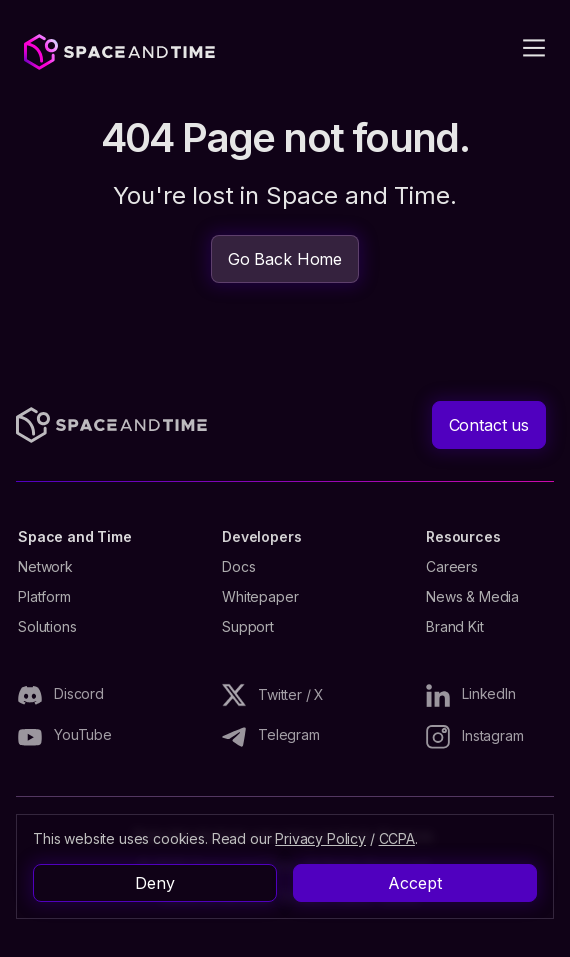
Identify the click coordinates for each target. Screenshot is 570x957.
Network (45, 567)
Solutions (47, 627)
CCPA (397, 838)
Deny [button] (154, 883)
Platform (44, 597)
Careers (452, 567)
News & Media (472, 597)
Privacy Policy (320, 838)
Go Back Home (285, 259)
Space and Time (75, 537)
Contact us (489, 425)
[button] (522, 48)
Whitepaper (260, 597)
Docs (238, 567)
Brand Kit (455, 627)
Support (248, 627)
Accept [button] (414, 883)
